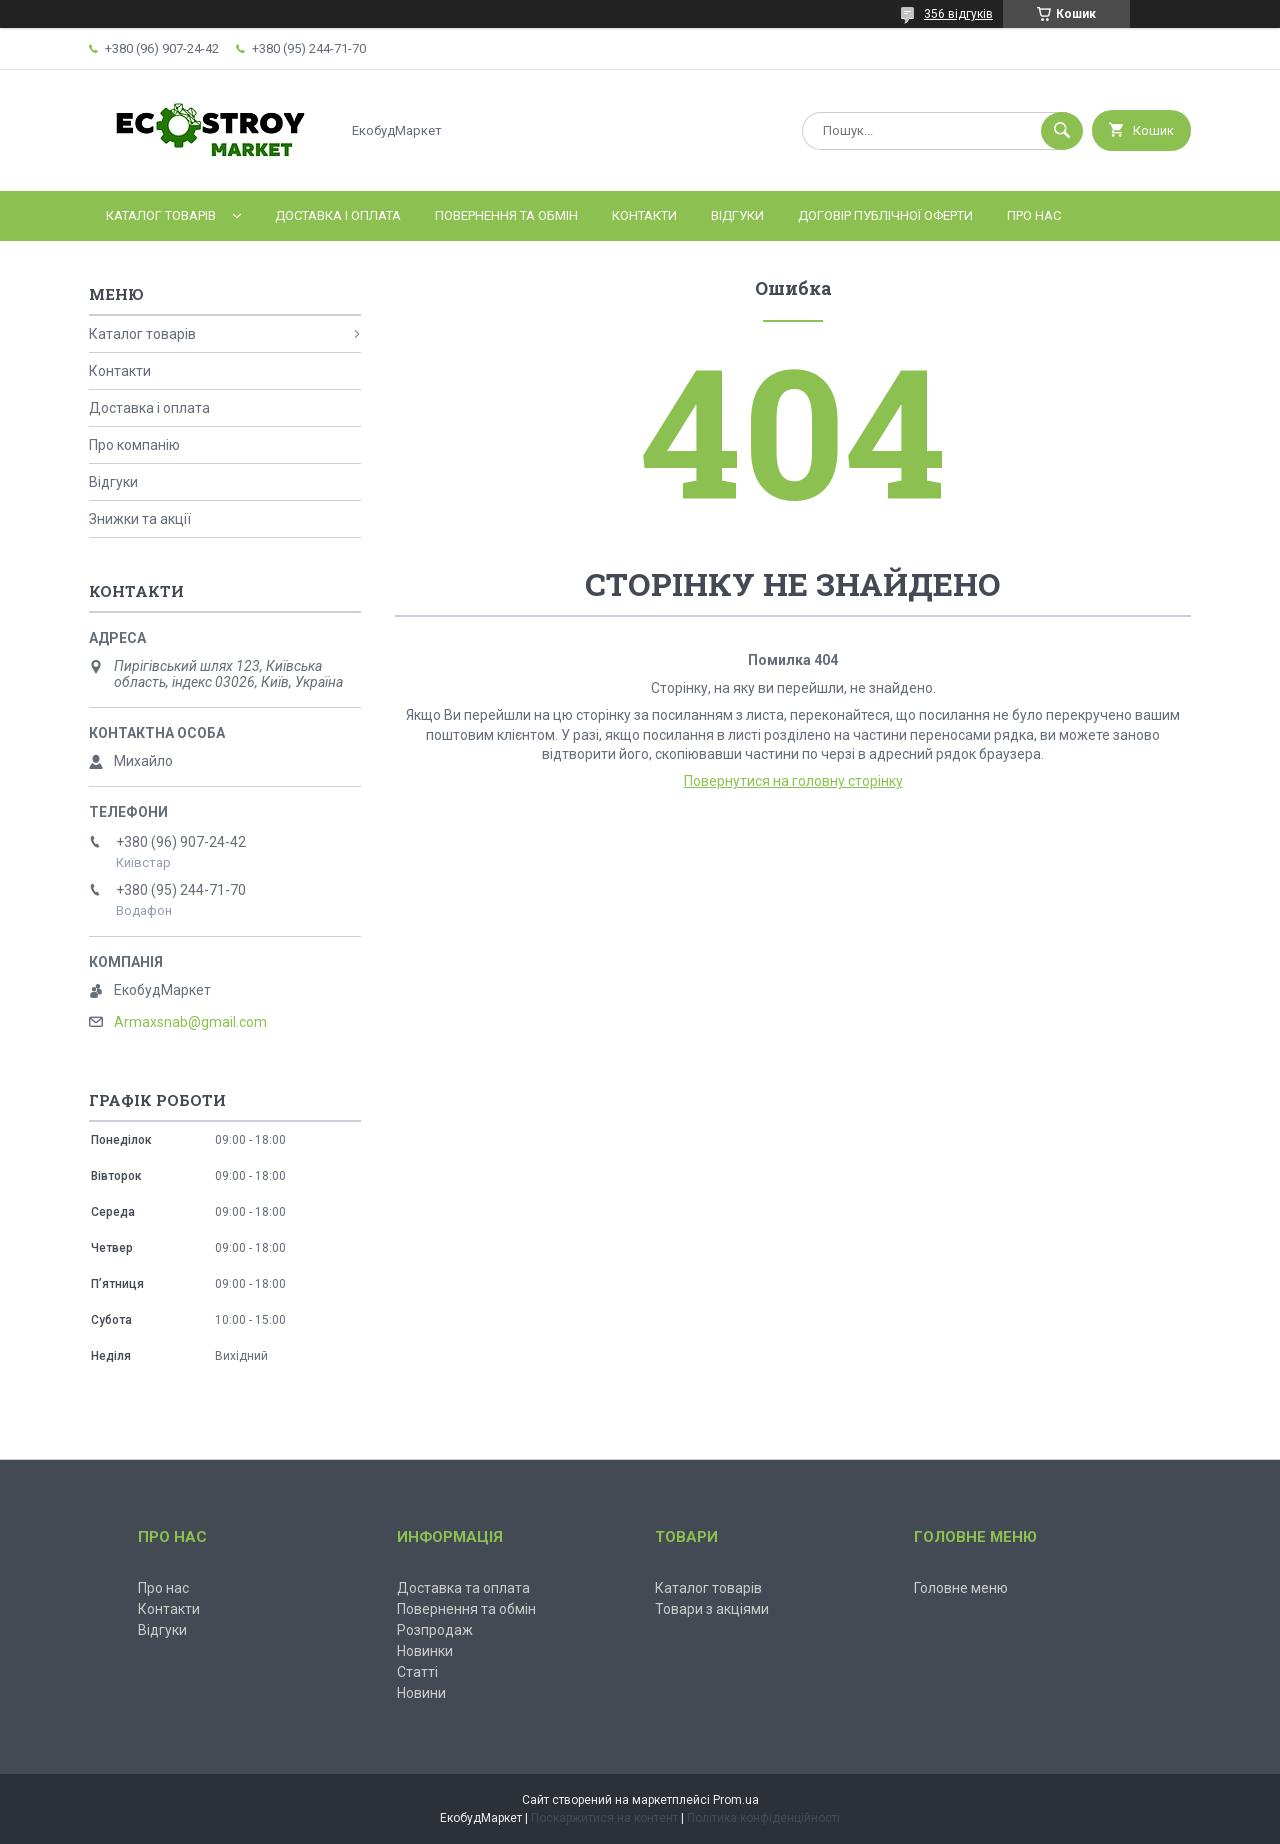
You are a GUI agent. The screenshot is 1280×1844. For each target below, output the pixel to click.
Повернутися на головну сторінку (793, 781)
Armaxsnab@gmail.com (190, 1022)
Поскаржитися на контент (604, 1818)
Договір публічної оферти (885, 215)
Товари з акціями (712, 1609)
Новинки (425, 1651)
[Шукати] (1062, 131)
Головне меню (961, 1588)
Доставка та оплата (463, 1588)
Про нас (1034, 215)
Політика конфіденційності (763, 1818)
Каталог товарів (161, 215)
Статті (417, 1672)
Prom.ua (736, 1800)
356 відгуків (958, 14)
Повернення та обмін (506, 215)
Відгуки (737, 215)
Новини (421, 1693)
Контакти (644, 215)
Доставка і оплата (338, 215)
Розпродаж (435, 1630)
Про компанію (134, 445)
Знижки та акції (140, 519)
